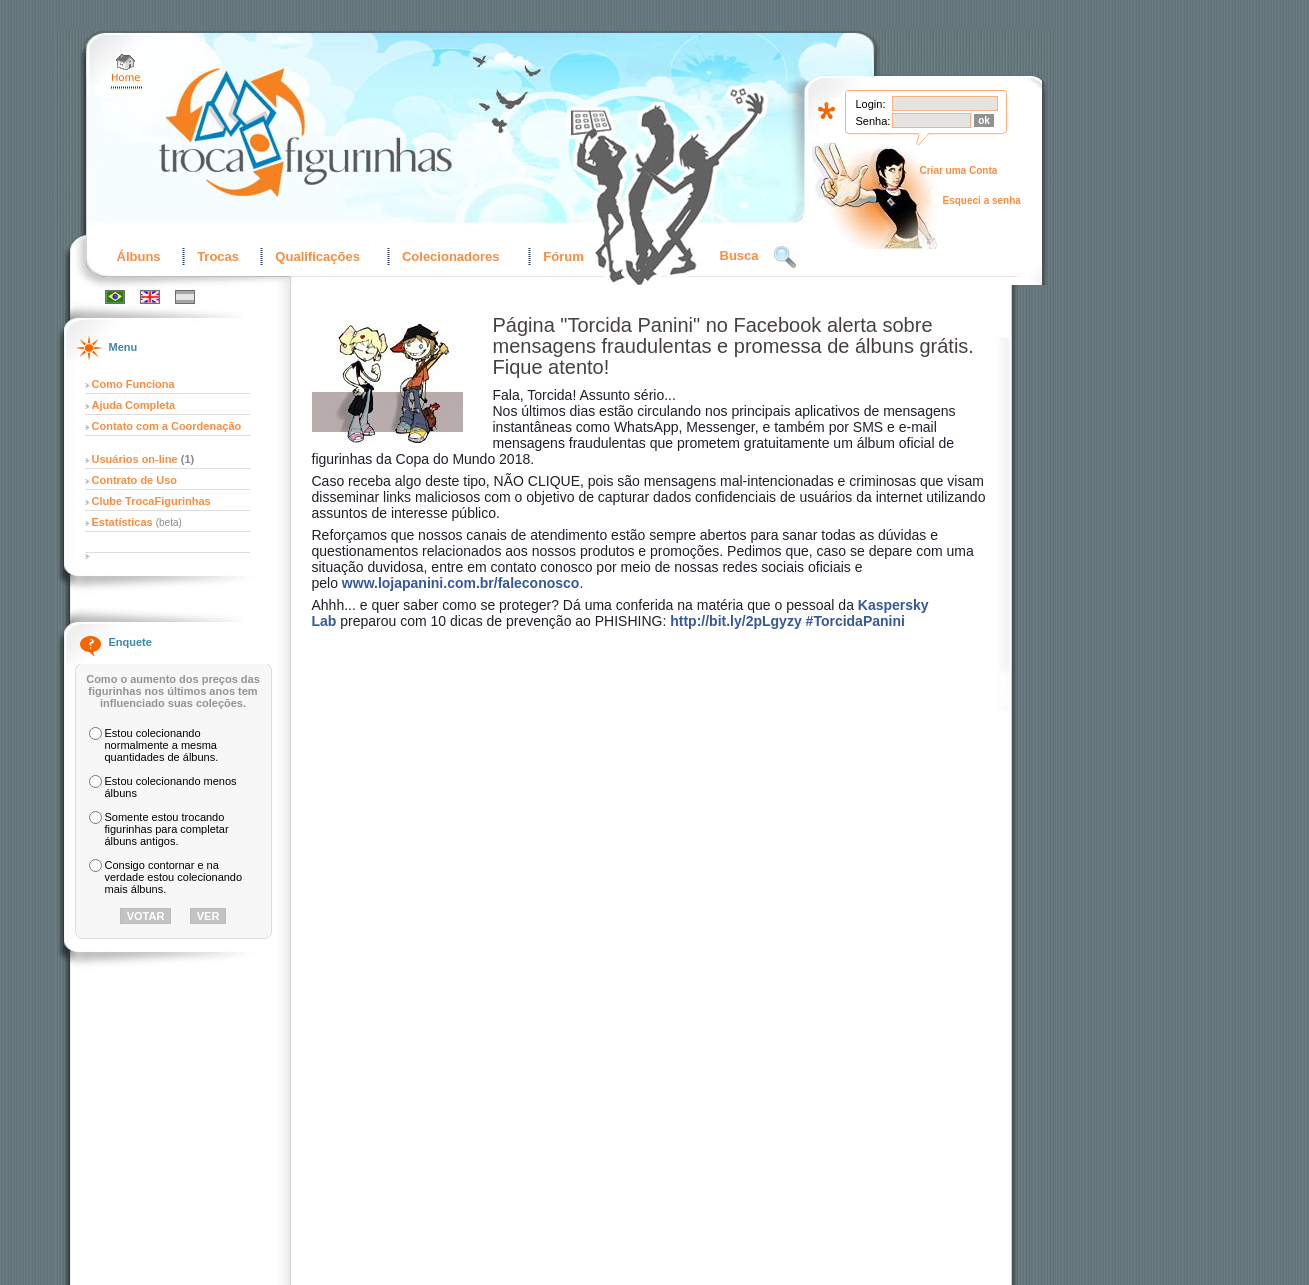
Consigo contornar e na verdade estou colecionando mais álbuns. (174, 877)
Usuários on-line (135, 459)
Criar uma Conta (959, 170)
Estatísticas (124, 522)
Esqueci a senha (982, 200)
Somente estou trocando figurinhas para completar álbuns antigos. (167, 829)
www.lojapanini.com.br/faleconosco (461, 583)
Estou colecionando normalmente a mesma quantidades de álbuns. (162, 745)
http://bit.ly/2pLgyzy (735, 621)
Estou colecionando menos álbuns (171, 787)
